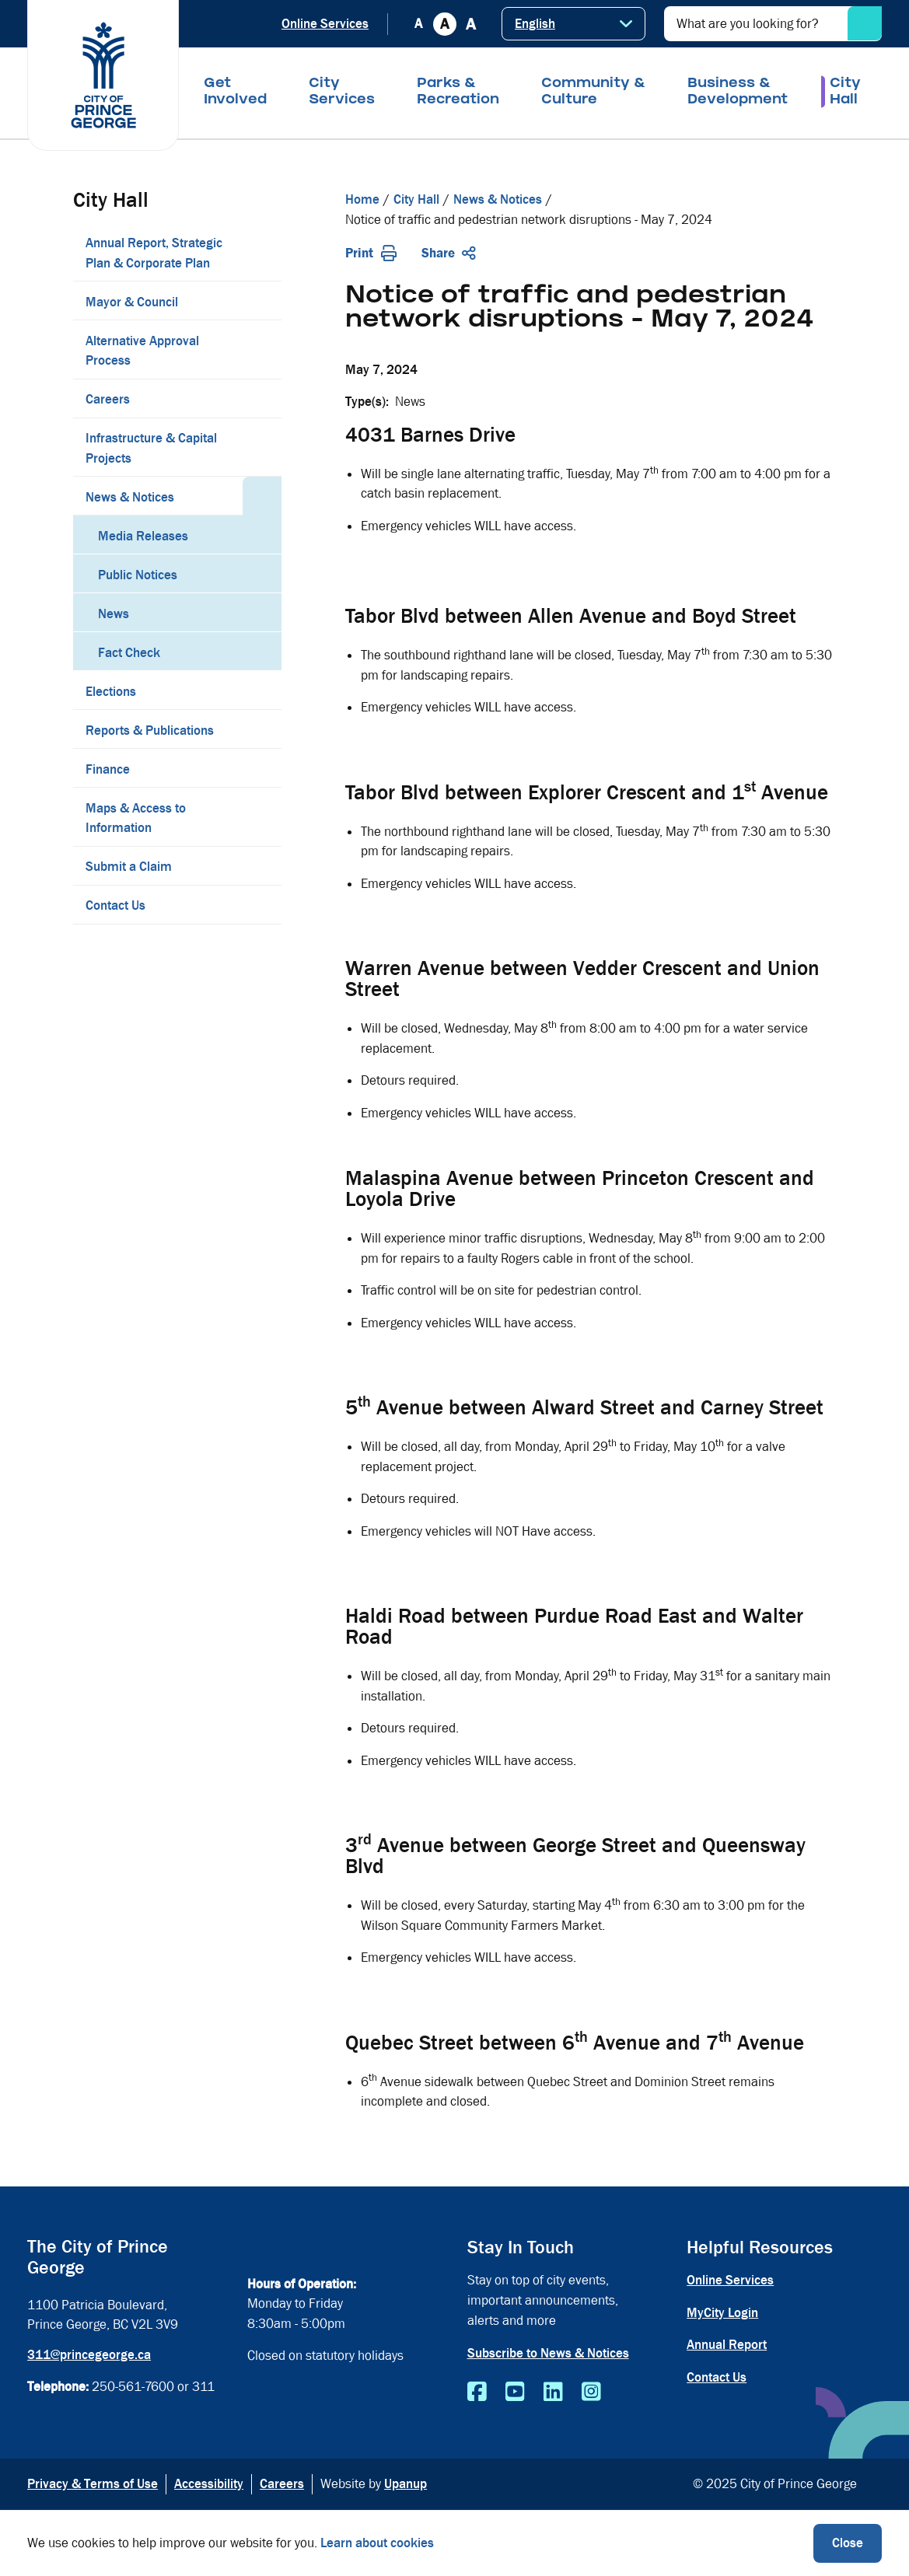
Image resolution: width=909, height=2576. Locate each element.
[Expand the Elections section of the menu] (262, 690)
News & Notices (130, 497)
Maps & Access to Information (136, 818)
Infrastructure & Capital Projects (151, 448)
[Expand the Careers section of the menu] (262, 398)
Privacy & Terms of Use (92, 2484)
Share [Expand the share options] (448, 253)
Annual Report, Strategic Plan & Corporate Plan (154, 253)
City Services (342, 92)
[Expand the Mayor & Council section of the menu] (262, 300)
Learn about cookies (377, 2543)
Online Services (325, 24)
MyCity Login (722, 2313)
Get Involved (235, 92)
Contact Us (115, 905)
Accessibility (208, 2484)
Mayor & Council (132, 302)
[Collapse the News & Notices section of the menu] (262, 496)
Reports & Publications (150, 730)
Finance (108, 769)
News (113, 614)
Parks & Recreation (458, 92)
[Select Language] (573, 23)
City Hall (845, 92)
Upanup (405, 2484)
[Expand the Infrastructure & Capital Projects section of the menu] (262, 447)
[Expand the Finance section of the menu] (262, 768)
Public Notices (137, 575)
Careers (108, 399)
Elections (111, 691)
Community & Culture (593, 92)
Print (371, 253)
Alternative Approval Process (142, 351)
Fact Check (129, 653)
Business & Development (737, 92)
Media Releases (143, 536)
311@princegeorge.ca (89, 2355)
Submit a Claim (129, 866)
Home (362, 199)
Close (847, 2543)
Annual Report (727, 2345)
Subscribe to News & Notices (548, 2353)
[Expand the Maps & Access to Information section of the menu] (262, 817)
